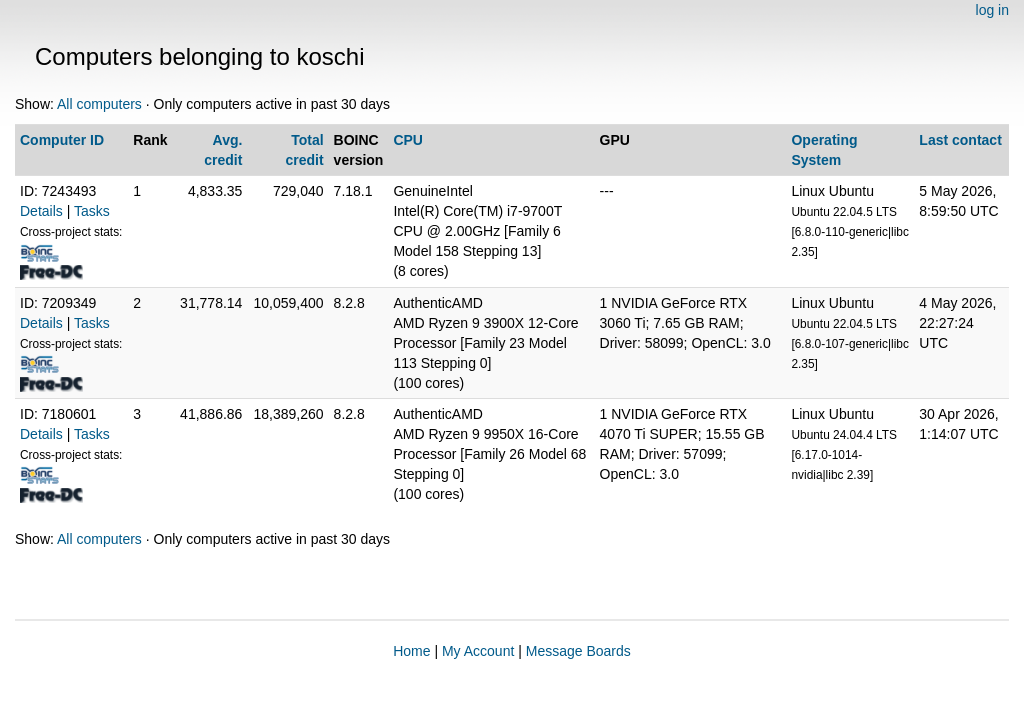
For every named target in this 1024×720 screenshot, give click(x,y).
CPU (408, 140)
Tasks (92, 211)
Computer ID (62, 140)
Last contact (960, 140)
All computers (99, 104)
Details (41, 211)
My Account (478, 651)
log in (992, 10)
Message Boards (578, 651)
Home (411, 651)
